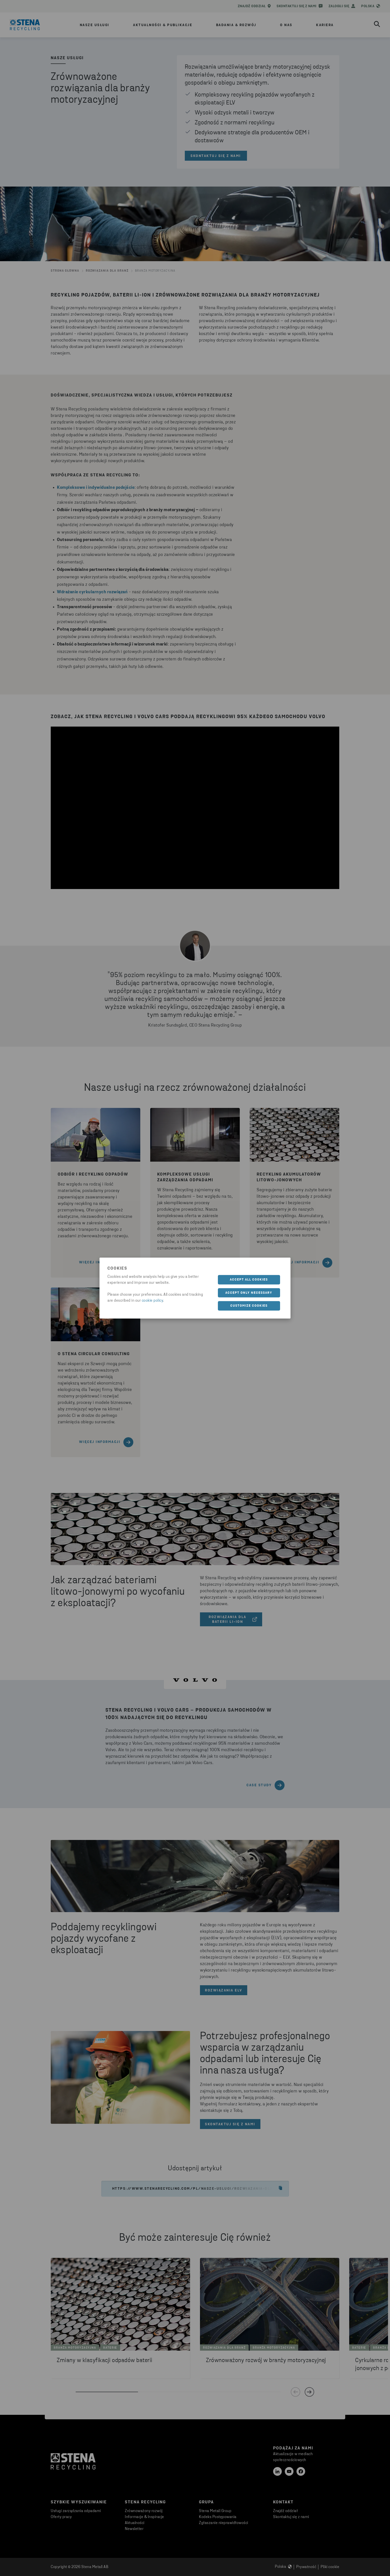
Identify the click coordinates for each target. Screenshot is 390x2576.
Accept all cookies (249, 1279)
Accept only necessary (248, 1292)
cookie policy (152, 1301)
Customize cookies (249, 1305)
